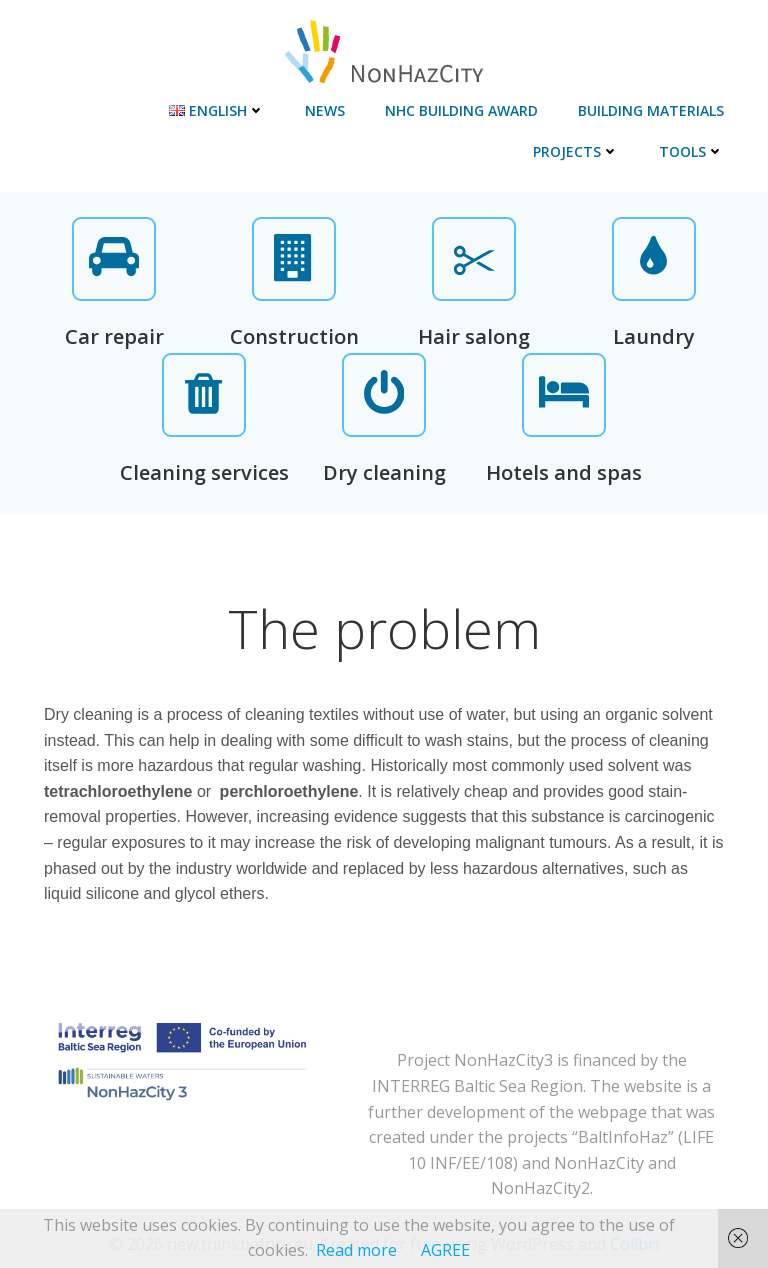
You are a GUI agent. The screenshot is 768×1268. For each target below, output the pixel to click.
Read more (356, 1250)
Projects (576, 151)
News (325, 110)
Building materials (651, 110)
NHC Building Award (461, 110)
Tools (691, 151)
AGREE (445, 1250)
